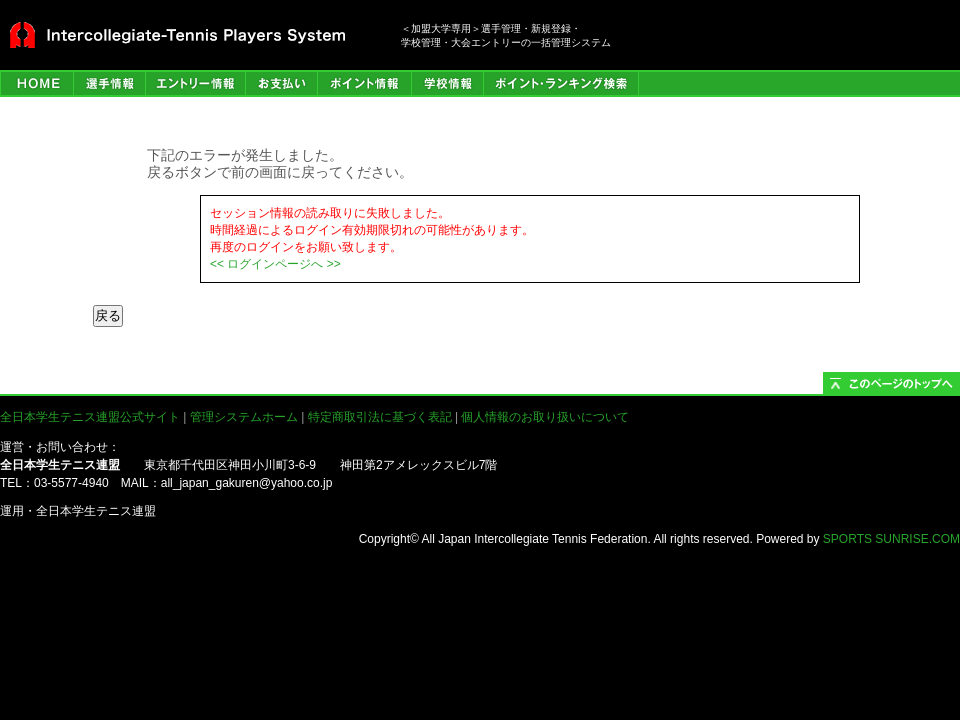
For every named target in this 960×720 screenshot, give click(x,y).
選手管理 (109, 83)
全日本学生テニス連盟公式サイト (90, 417)
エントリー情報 (195, 83)
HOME (36, 83)
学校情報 (447, 83)
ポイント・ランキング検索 (561, 83)
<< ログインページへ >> (275, 264)
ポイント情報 (364, 83)
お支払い (281, 83)
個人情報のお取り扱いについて (545, 417)
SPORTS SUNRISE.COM (891, 539)
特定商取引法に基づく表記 (380, 417)
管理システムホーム (244, 417)
